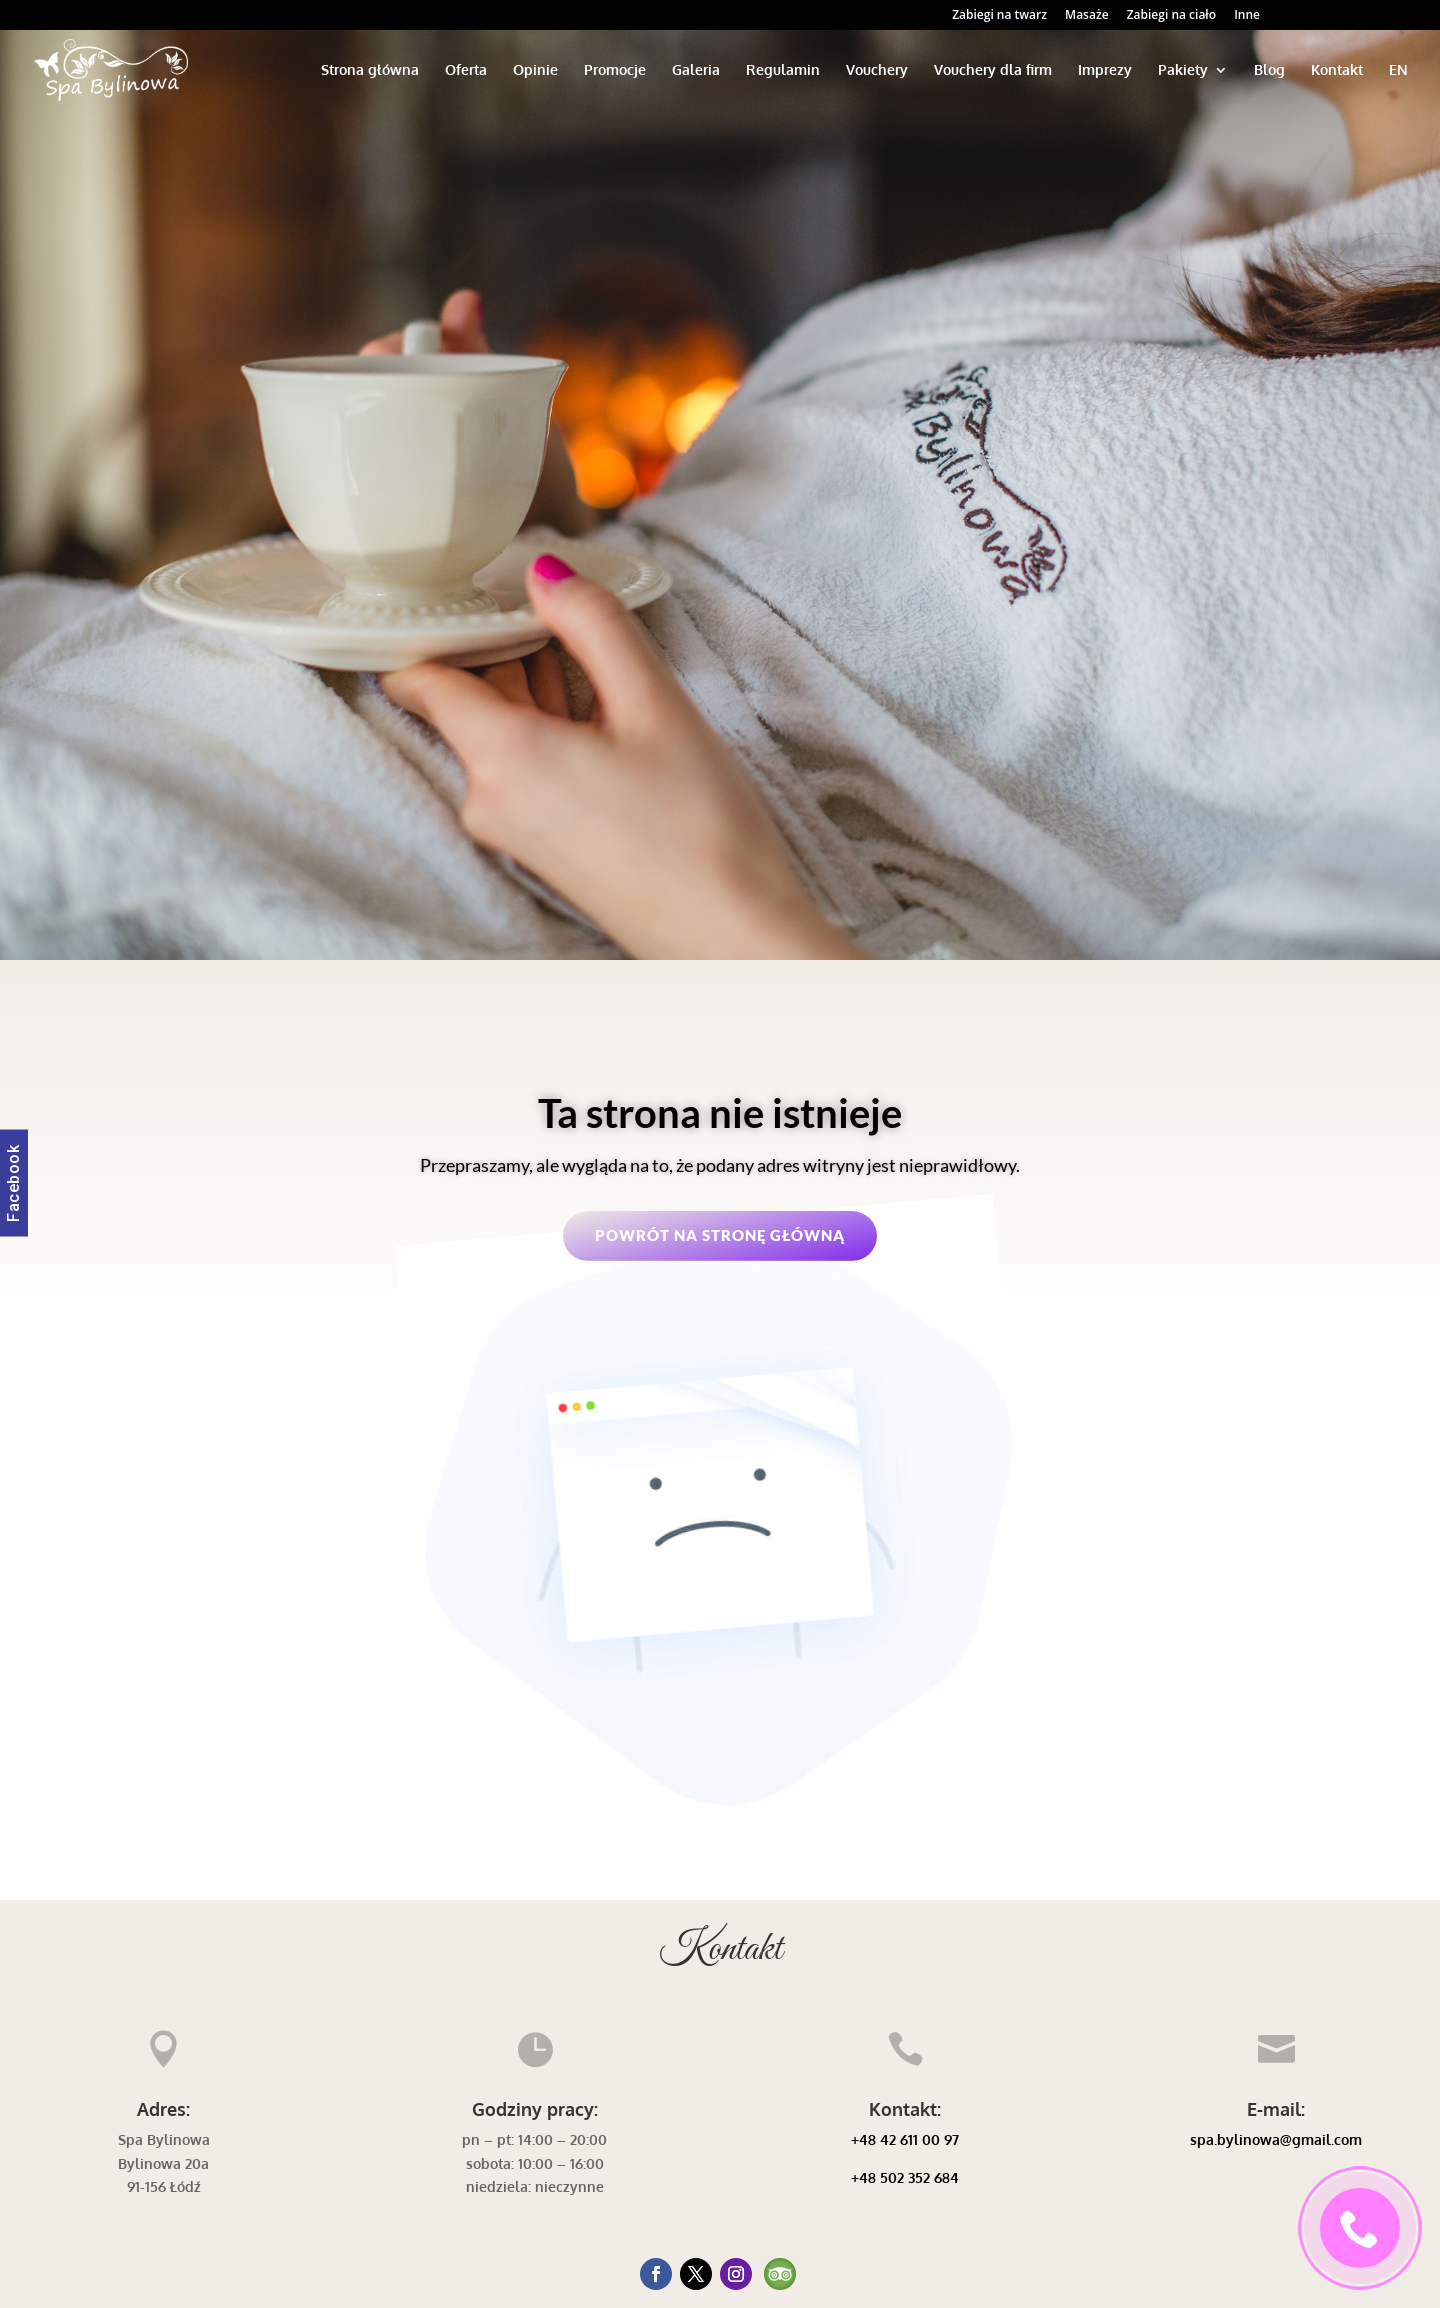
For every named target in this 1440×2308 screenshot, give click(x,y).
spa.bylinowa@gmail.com (1276, 2139)
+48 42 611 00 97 (905, 2139)
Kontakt (1337, 70)
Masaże (1086, 16)
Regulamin (783, 70)
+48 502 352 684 (905, 2177)
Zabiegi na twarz (999, 16)
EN (1398, 70)
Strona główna (370, 70)
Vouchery (877, 70)
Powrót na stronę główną (720, 1235)
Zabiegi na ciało (1171, 16)
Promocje (615, 70)
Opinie (535, 70)
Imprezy (1105, 70)
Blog (1269, 70)
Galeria (696, 70)
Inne (1247, 16)
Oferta (466, 70)
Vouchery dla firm (993, 70)
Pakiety (1183, 70)
